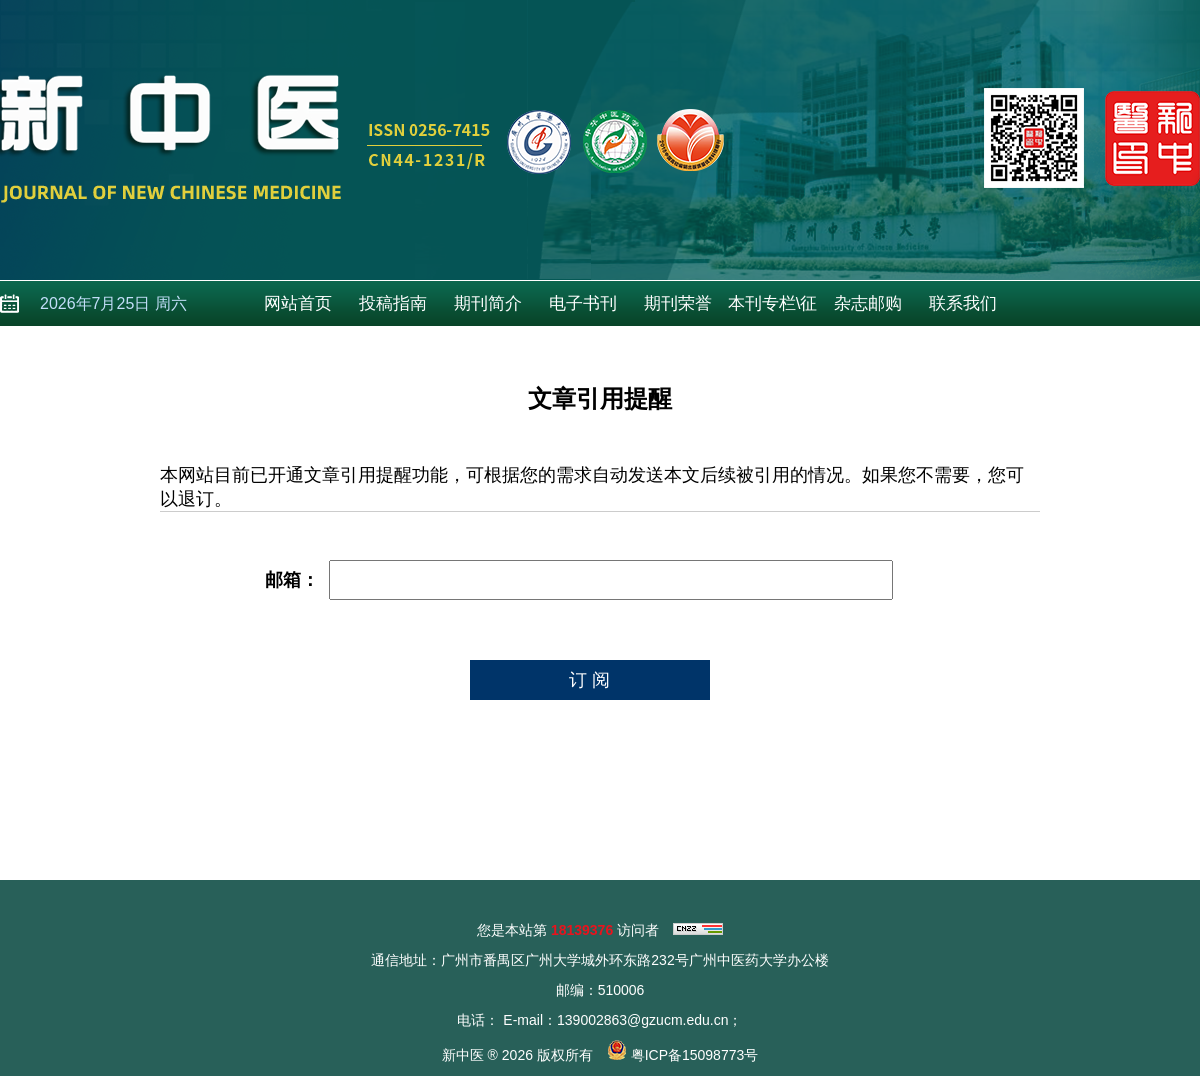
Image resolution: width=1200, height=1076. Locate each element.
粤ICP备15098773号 (695, 1055)
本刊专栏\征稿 (773, 310)
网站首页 (298, 303)
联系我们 (963, 303)
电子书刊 (583, 303)
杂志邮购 (868, 303)
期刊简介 (488, 303)
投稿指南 (393, 303)
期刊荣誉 (678, 303)
